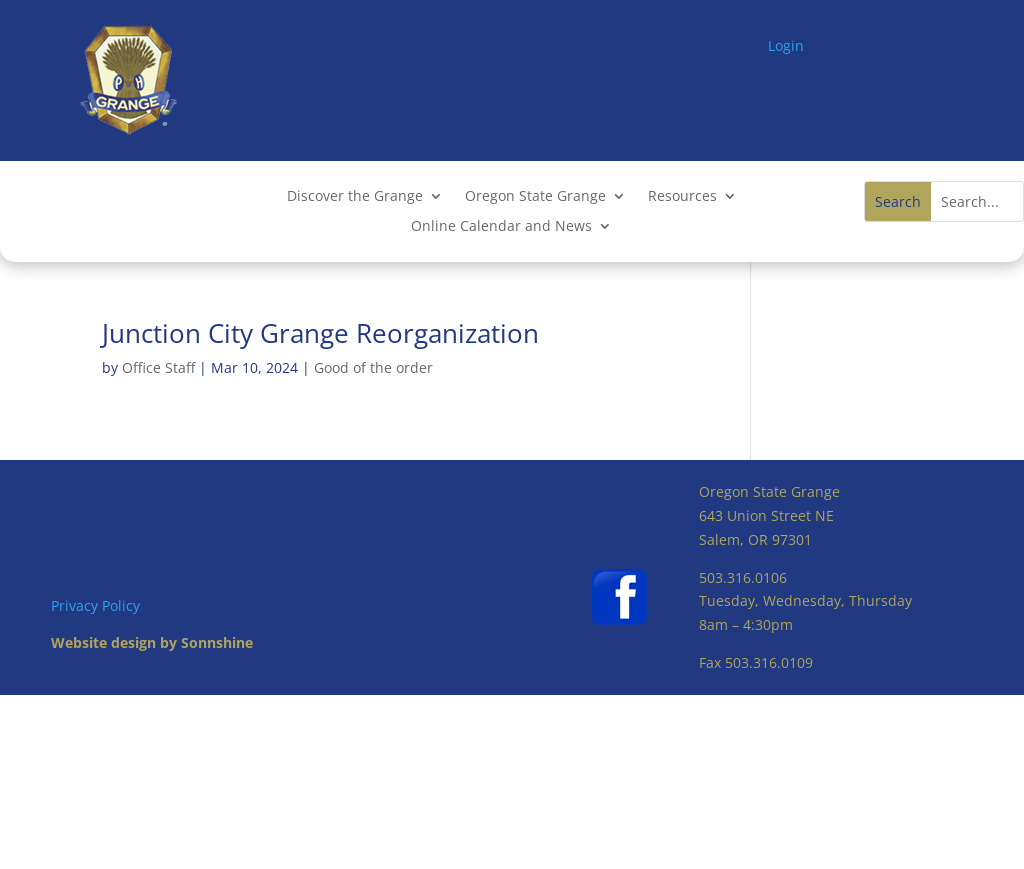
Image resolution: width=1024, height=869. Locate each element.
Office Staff (158, 367)
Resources (682, 197)
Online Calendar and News (501, 227)
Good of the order (373, 367)
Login (786, 45)
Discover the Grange (355, 197)
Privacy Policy (95, 605)
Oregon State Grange (535, 197)
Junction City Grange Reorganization (320, 333)
